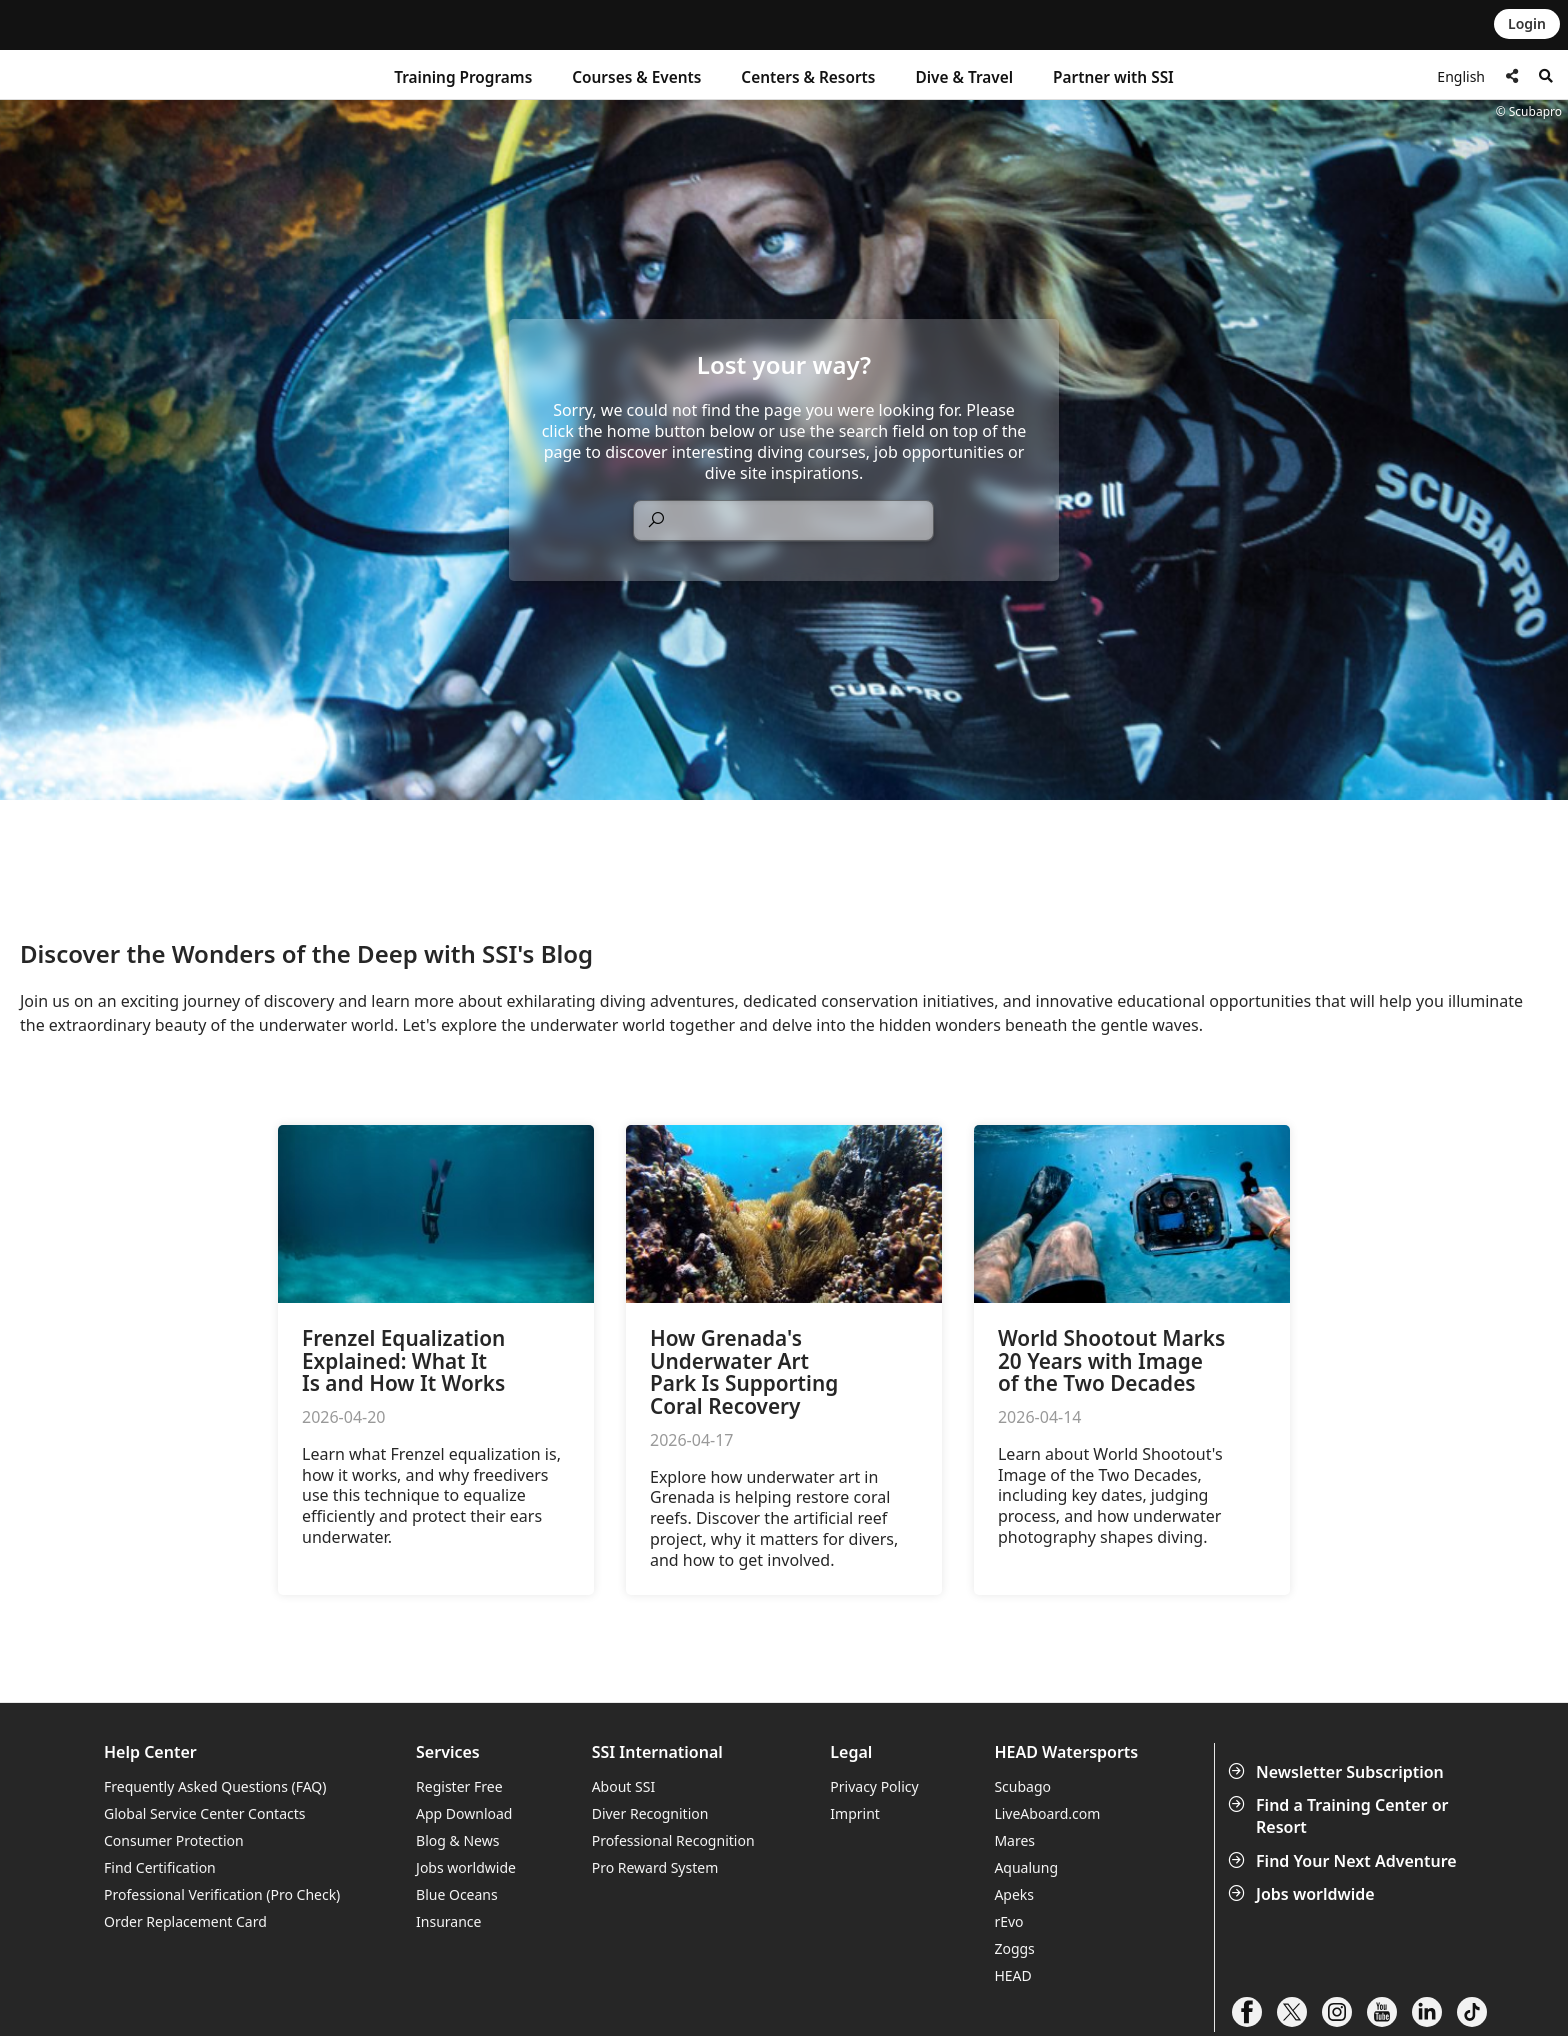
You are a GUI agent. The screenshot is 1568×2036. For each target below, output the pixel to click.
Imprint (855, 1813)
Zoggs (1014, 1948)
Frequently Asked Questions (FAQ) (215, 1786)
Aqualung (1026, 1867)
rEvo (1008, 1921)
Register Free (459, 1786)
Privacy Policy (874, 1786)
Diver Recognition (650, 1813)
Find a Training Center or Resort (1340, 1816)
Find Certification (160, 1867)
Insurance (448, 1921)
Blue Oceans (457, 1894)
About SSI (624, 1786)
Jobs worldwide (1303, 1894)
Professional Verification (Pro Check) (222, 1894)
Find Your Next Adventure (1344, 1861)
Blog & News (457, 1840)
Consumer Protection (174, 1840)
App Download (464, 1813)
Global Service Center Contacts (204, 1813)
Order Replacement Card (185, 1921)
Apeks (1014, 1894)
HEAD (1012, 1975)
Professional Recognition (673, 1840)
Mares (1014, 1840)
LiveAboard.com (1047, 1813)
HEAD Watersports (1066, 1752)
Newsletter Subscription (1338, 1772)
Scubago (1022, 1786)
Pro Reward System (655, 1867)
